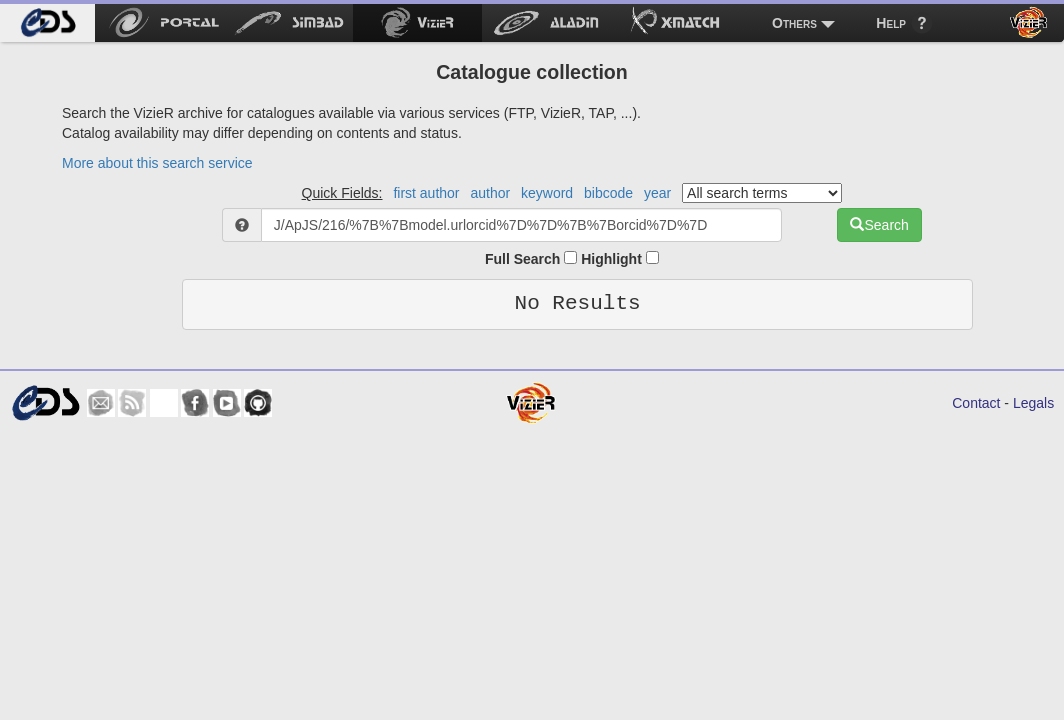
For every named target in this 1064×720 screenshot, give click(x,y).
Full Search (531, 259)
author (490, 193)
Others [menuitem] (794, 23)
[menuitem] (47, 23)
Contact (976, 403)
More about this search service (157, 163)
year (657, 193)
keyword (547, 193)
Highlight (620, 259)
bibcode (608, 193)
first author (426, 193)
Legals (1033, 403)
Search (879, 225)
